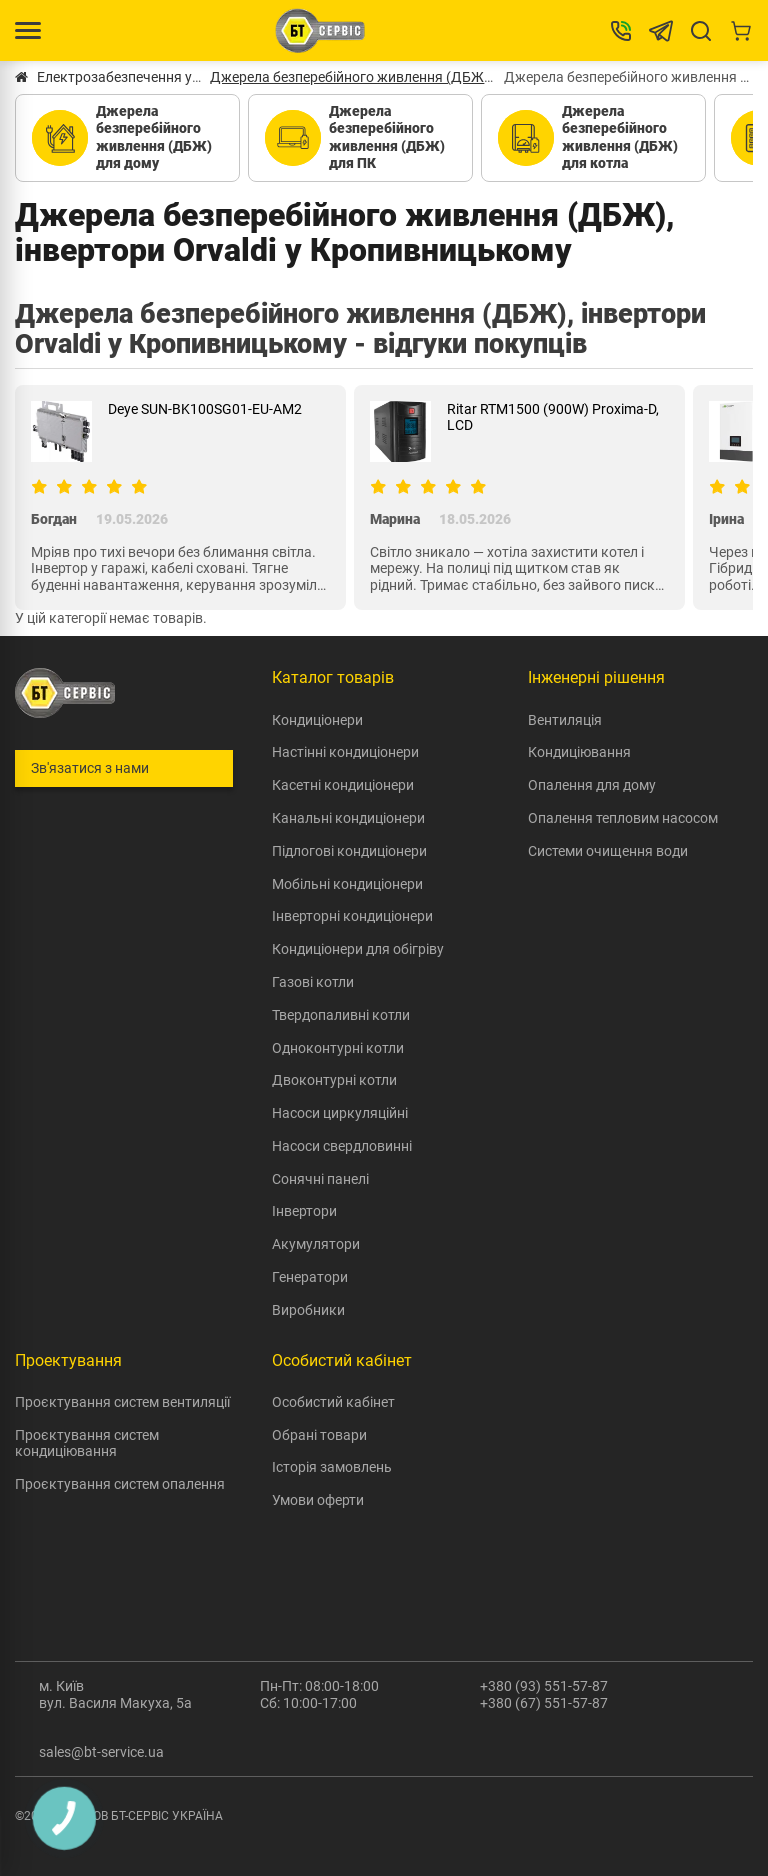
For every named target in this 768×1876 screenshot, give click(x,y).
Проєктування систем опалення (120, 1484)
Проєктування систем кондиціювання (87, 1443)
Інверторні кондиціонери (352, 916)
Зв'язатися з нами (90, 768)
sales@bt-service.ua (101, 1752)
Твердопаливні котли (341, 1015)
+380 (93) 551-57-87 (544, 1686)
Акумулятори (316, 1244)
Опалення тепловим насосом (623, 818)
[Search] (701, 31)
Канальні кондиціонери (348, 818)
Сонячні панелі (320, 1179)
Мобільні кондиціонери (347, 884)
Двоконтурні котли (334, 1080)
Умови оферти (318, 1500)
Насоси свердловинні (342, 1146)
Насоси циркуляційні (340, 1113)
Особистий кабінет (333, 1402)
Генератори (310, 1277)
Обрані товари (319, 1435)
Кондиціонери (317, 720)
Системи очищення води (608, 851)
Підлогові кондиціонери (349, 851)
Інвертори (304, 1211)
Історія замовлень (332, 1467)
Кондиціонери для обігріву (358, 949)
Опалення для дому (592, 785)
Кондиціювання (579, 752)
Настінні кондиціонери (345, 752)
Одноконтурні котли (338, 1048)
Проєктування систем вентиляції (122, 1402)
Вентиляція (565, 720)
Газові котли (313, 982)
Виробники (308, 1310)
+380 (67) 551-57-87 (544, 1703)
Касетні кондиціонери (343, 785)
